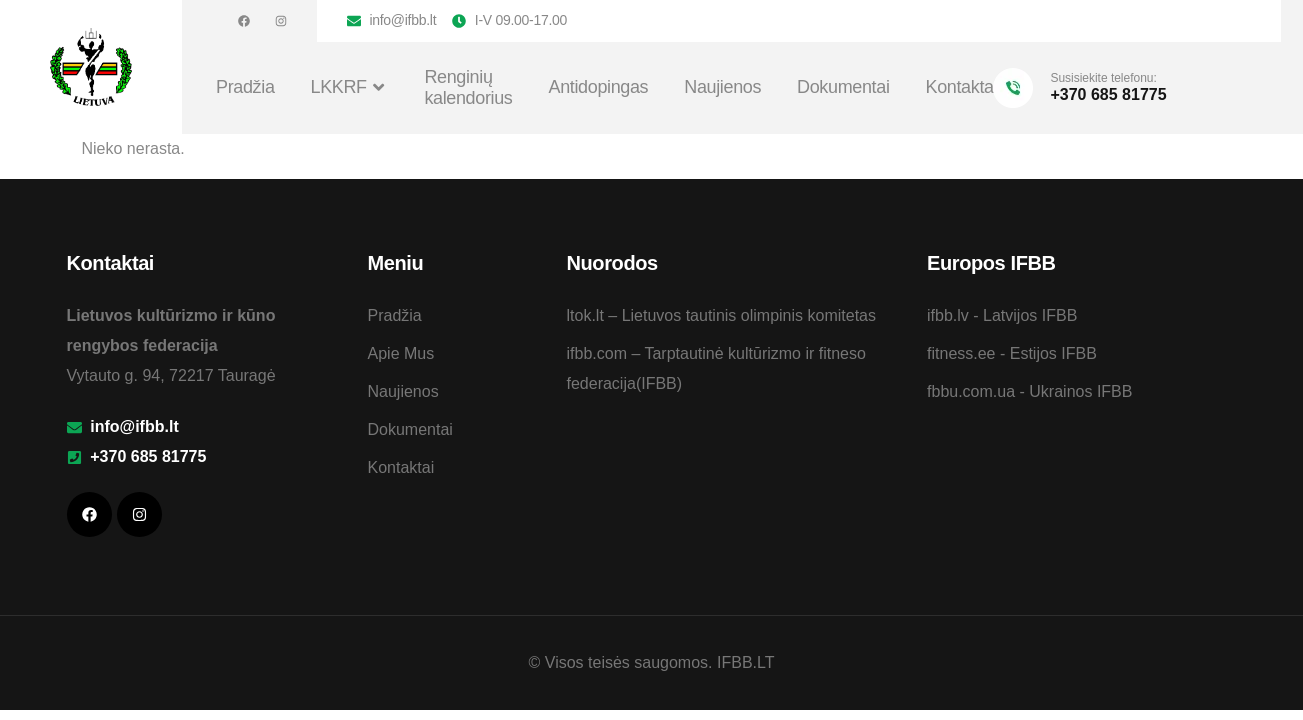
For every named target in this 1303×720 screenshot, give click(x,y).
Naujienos (722, 87)
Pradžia (245, 87)
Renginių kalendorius (468, 88)
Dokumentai (843, 87)
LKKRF (350, 88)
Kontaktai (962, 87)
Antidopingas (599, 87)
